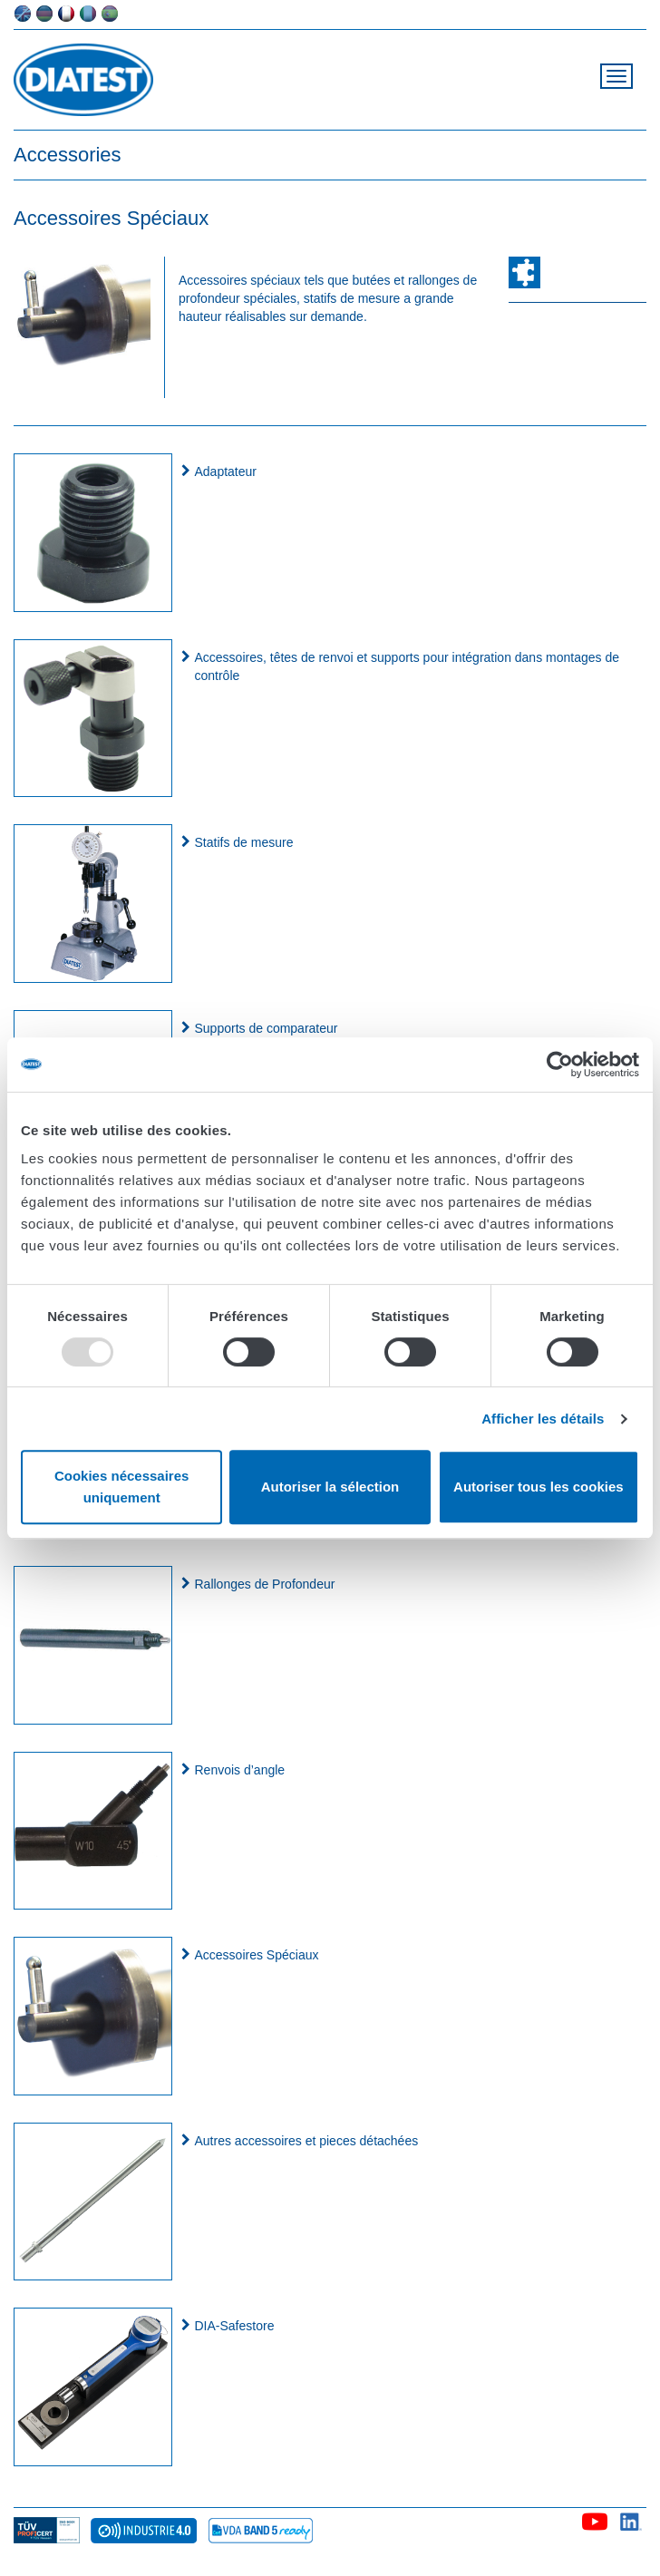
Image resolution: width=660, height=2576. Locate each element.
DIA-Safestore (235, 2325)
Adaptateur (226, 471)
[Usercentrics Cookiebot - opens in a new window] (559, 1064)
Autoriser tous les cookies (538, 1486)
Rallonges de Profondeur (265, 1584)
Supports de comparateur (266, 1028)
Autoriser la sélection (330, 1486)
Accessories (67, 154)
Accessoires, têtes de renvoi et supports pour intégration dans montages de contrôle (407, 666)
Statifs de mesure (244, 842)
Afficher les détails (542, 1418)
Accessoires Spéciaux (257, 1955)
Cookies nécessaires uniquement (121, 1486)
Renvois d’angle (240, 1770)
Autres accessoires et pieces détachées (307, 2141)
